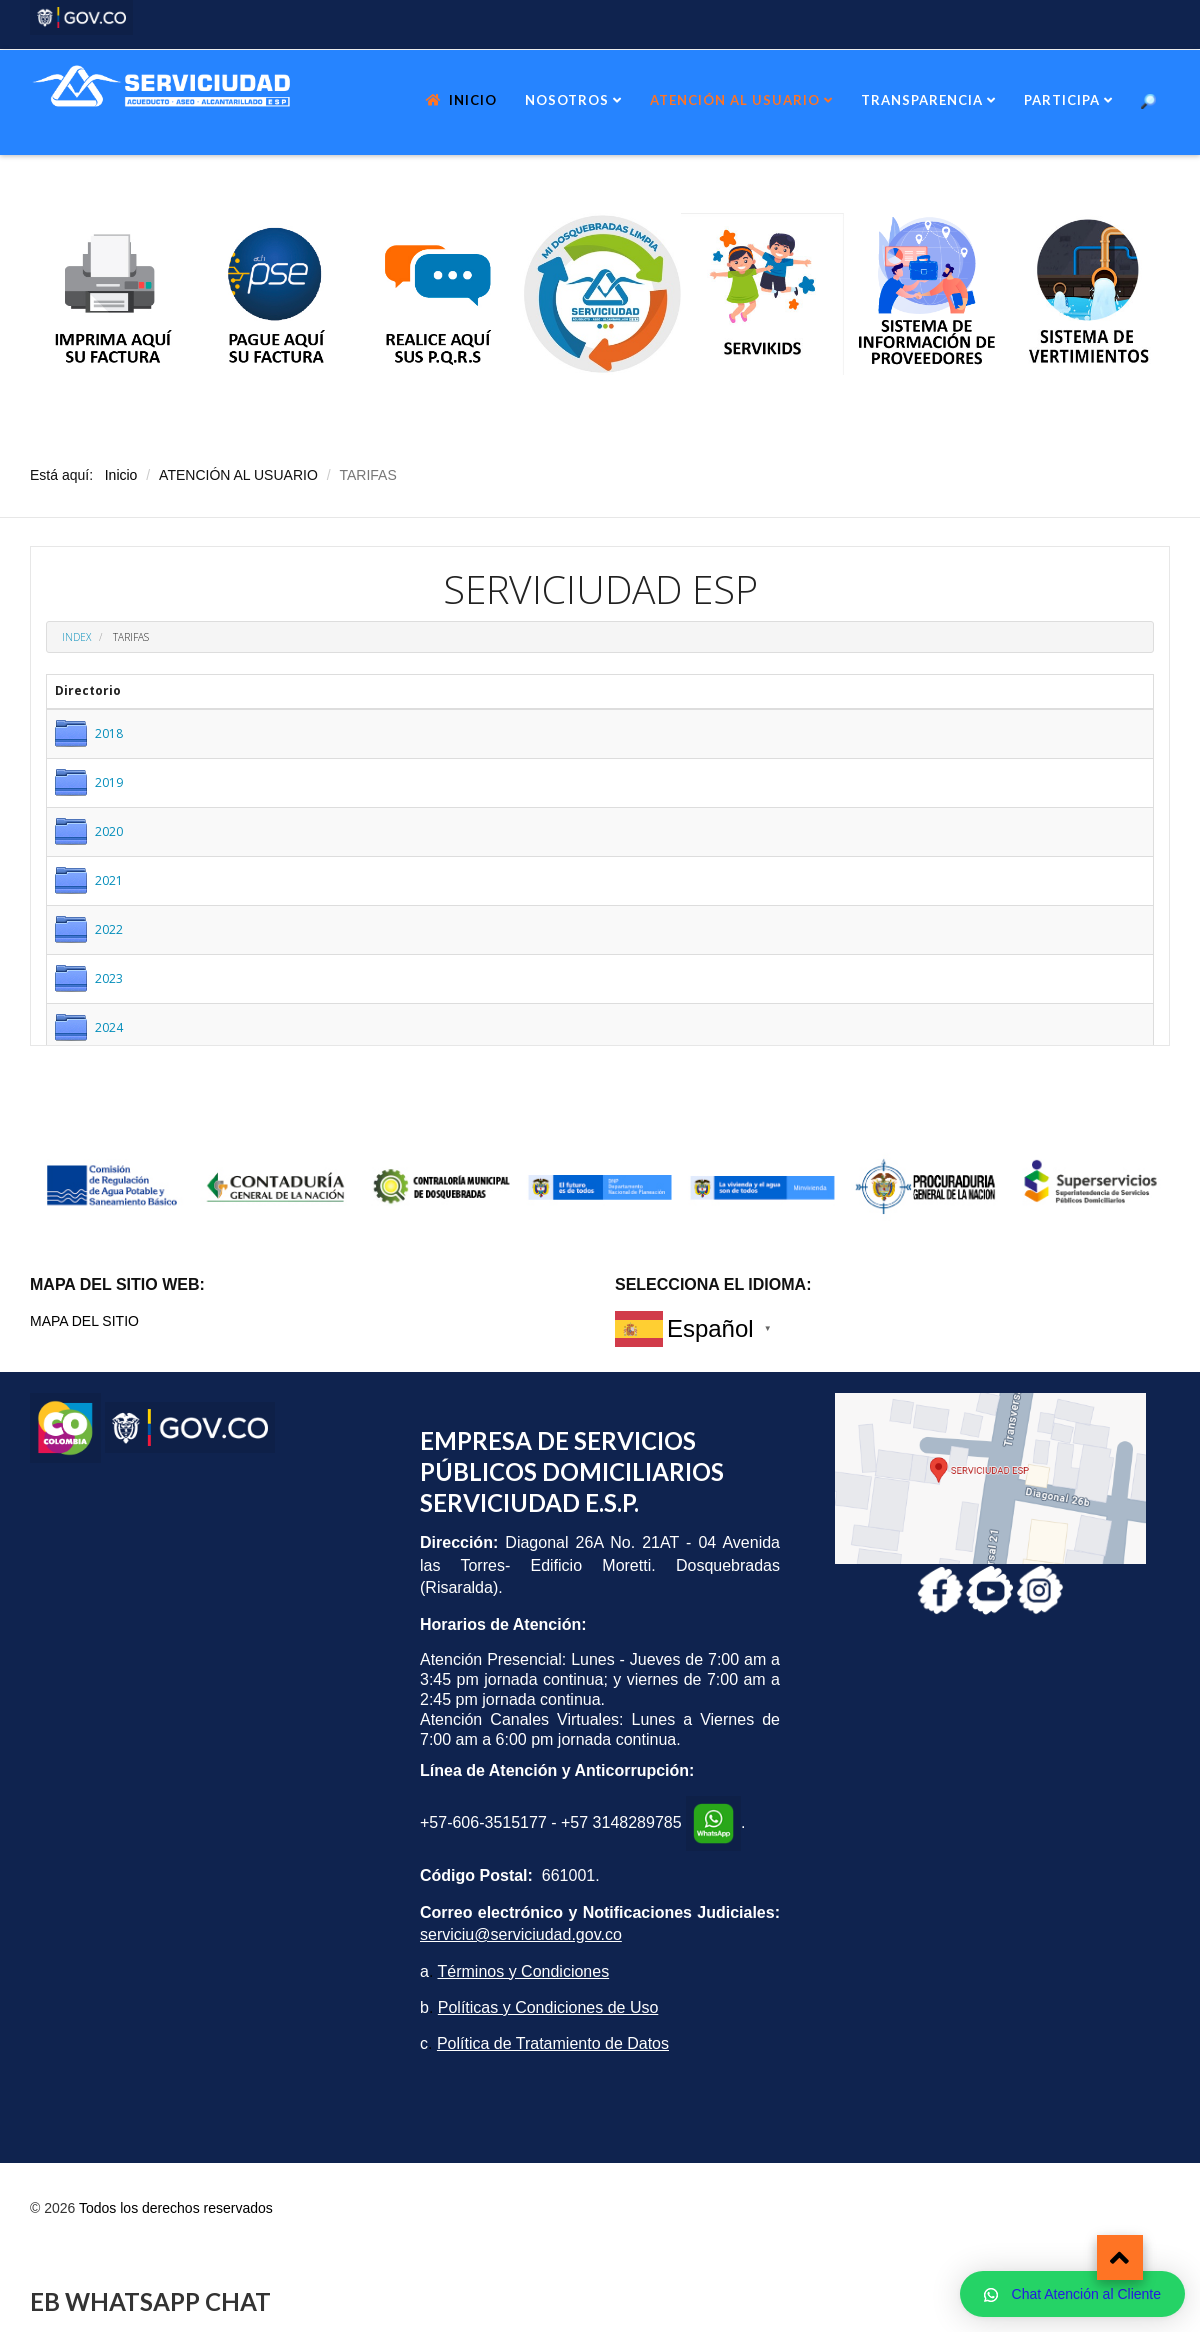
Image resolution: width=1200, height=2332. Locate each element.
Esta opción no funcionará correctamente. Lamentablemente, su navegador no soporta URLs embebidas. (600, 796)
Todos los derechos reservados (176, 2208)
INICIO (473, 100)
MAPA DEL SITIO (84, 1321)
